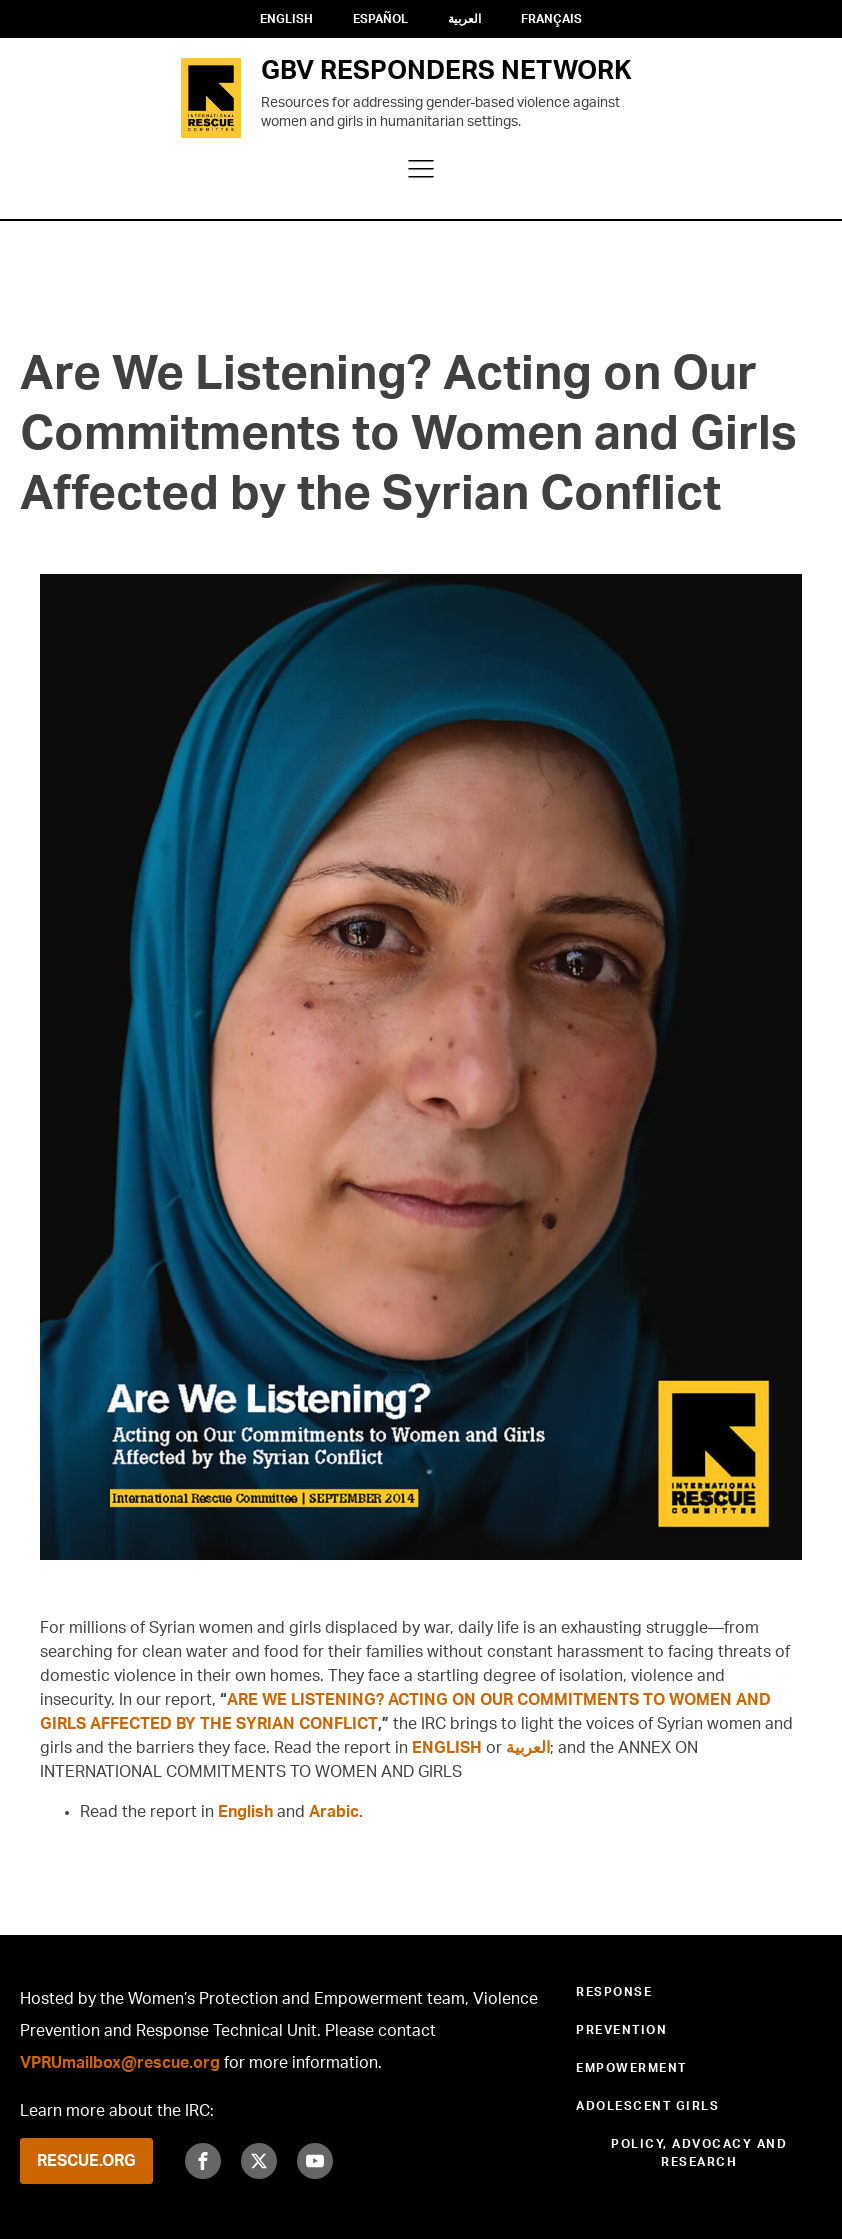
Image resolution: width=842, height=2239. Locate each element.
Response (614, 1992)
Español (380, 19)
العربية (464, 19)
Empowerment (631, 2068)
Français (551, 19)
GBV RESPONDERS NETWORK (446, 71)
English (286, 19)
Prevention (621, 2030)
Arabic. (336, 1812)
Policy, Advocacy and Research (699, 2153)
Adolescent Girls (647, 2106)
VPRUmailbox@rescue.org (120, 2063)
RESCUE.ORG (86, 2161)
